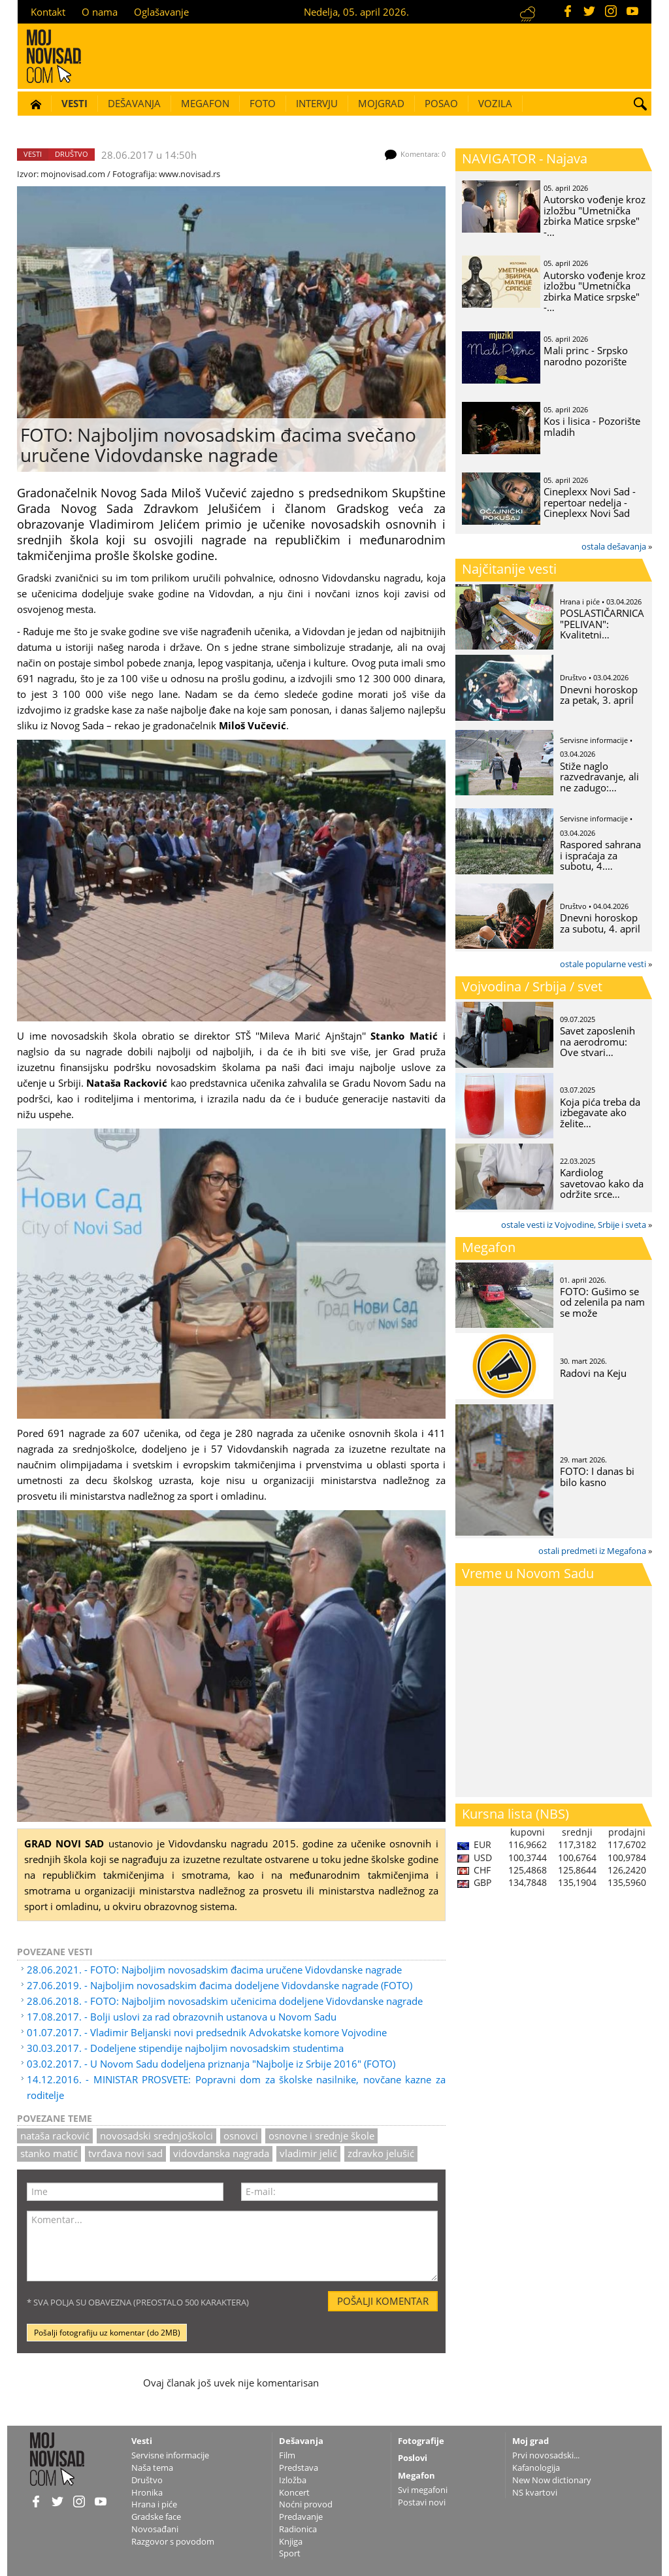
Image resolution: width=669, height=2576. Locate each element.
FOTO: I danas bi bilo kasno (597, 1476)
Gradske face (156, 2516)
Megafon (205, 103)
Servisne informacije (170, 2455)
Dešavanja (134, 103)
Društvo (71, 154)
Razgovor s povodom (172, 2541)
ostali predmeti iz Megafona (592, 1551)
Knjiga (290, 2541)
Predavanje (301, 2516)
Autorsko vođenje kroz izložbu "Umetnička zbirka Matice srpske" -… (594, 216)
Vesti (74, 103)
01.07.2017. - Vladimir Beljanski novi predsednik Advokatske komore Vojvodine (207, 2032)
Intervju (317, 103)
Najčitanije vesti (509, 569)
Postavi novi (422, 2502)
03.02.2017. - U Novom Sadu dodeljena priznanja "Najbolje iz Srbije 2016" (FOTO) (211, 2063)
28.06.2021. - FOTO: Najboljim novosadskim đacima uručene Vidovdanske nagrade (214, 1969)
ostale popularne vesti (603, 964)
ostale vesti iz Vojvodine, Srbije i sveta (573, 1224)
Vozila (495, 103)
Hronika (147, 2492)
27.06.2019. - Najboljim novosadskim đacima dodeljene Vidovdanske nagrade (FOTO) (219, 1985)
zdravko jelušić (381, 2153)
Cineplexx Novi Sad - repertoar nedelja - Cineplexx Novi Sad (590, 502)
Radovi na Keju (593, 1372)
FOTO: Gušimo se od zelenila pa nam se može (602, 1302)
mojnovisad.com (73, 174)
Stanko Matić (49, 2153)
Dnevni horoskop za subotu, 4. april (600, 923)
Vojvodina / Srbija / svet (532, 986)
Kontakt (48, 11)
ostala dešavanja (613, 546)
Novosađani (154, 2529)
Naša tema (152, 2467)
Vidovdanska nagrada (221, 2153)
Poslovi (412, 2458)
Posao (441, 103)
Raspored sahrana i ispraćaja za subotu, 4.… (600, 855)
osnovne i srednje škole (321, 2135)
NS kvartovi (534, 2492)
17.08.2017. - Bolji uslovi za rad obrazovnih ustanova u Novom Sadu (181, 2016)
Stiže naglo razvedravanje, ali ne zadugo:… (599, 776)
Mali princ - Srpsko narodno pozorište (586, 356)
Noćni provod (306, 2504)
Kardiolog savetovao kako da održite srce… (602, 1183)
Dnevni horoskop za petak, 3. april (599, 695)
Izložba (292, 2480)
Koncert (294, 2492)
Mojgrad (381, 103)
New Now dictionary (551, 2480)
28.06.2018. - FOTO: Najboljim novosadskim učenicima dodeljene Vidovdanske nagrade (225, 2000)
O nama (100, 11)
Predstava (298, 2467)
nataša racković (55, 2135)
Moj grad (530, 2441)
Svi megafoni (423, 2490)
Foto (263, 103)
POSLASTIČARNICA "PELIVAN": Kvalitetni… (602, 623)
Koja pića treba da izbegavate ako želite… (600, 1112)
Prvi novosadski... (545, 2455)
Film (287, 2455)
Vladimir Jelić (308, 2153)
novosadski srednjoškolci (156, 2135)
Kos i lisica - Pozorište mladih (592, 426)
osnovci (240, 2135)
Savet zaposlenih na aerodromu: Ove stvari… (597, 1041)
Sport (290, 2553)
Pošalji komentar (383, 2300)
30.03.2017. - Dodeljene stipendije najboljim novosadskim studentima (185, 2048)
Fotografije (421, 2441)
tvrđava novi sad (125, 2153)
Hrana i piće (154, 2504)
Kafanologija (536, 2467)
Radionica (298, 2529)
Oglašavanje (161, 11)
